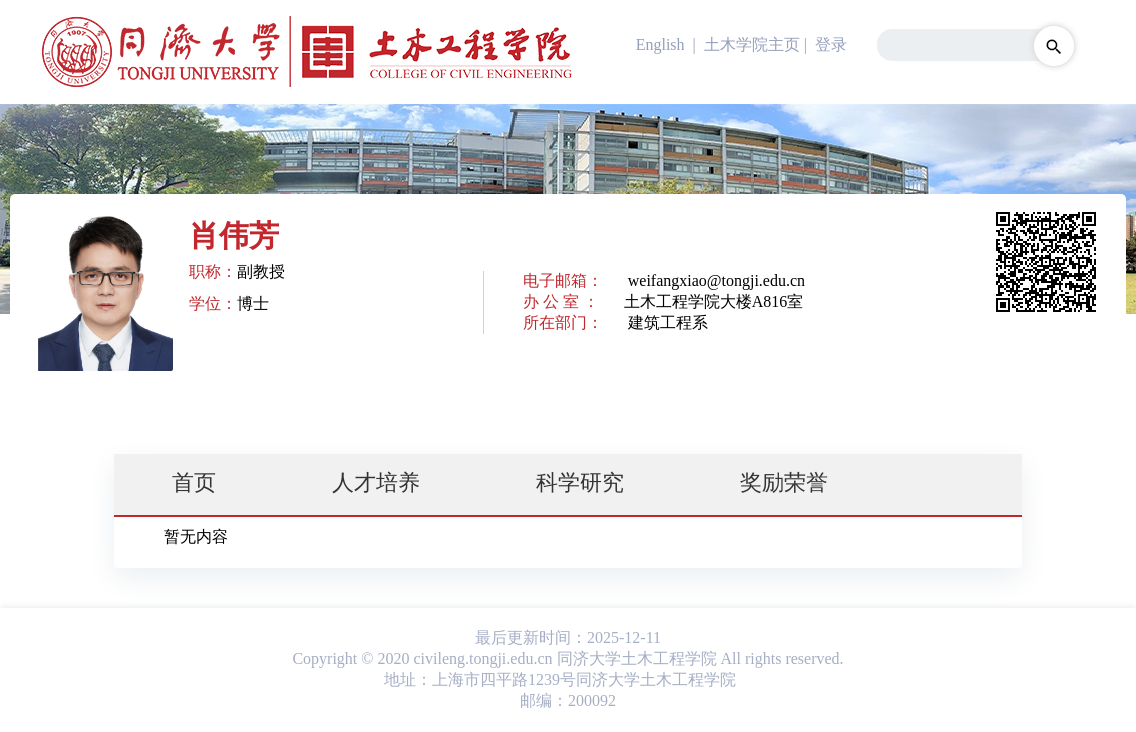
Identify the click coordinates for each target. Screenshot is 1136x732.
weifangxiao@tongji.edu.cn (716, 280)
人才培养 (376, 482)
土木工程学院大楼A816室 (714, 301)
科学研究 (580, 482)
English (660, 44)
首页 (194, 482)
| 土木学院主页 (744, 44)
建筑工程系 (668, 322)
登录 (831, 44)
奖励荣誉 (784, 482)
